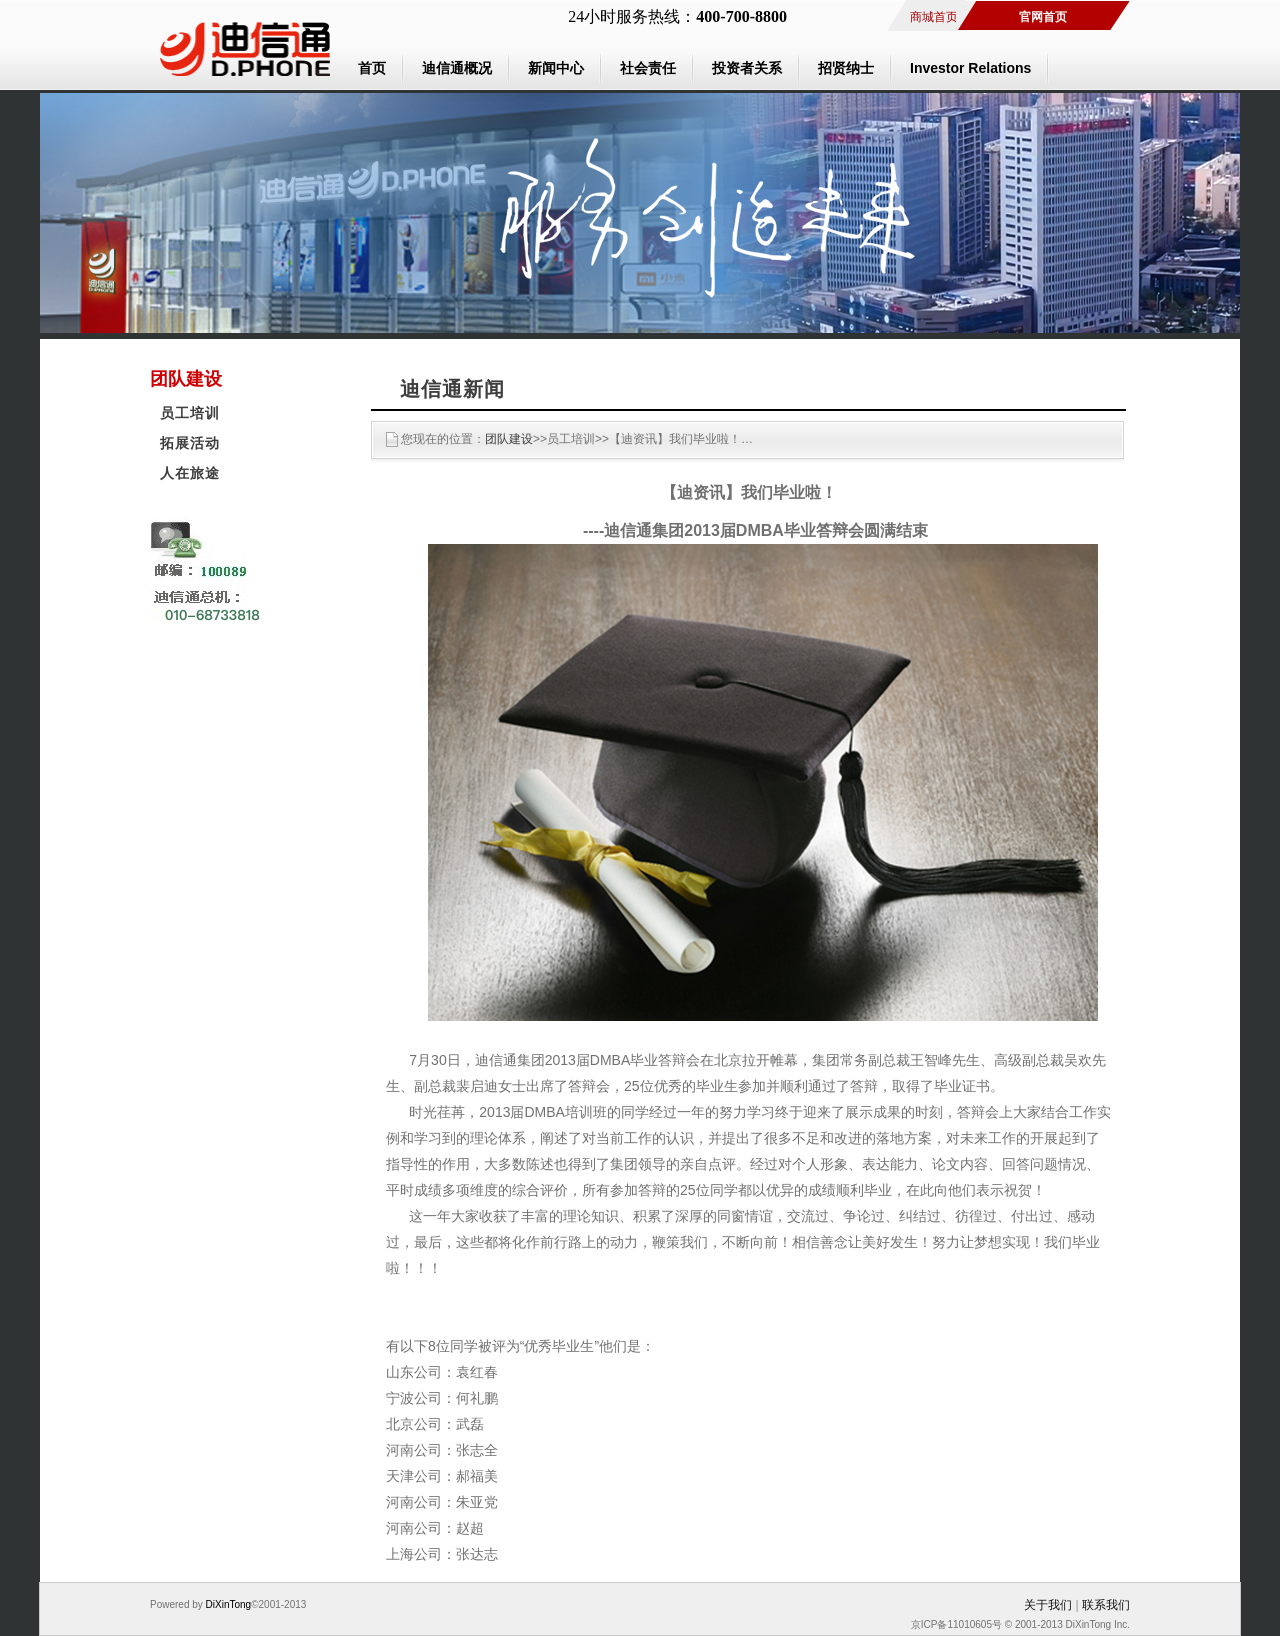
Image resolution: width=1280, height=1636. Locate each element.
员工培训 (190, 413)
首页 (372, 68)
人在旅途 (190, 473)
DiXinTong (227, 1604)
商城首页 (934, 17)
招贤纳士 (846, 68)
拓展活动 (190, 443)
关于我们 (1048, 1605)
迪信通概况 (457, 68)
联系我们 (1106, 1605)
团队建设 (509, 439)
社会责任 (648, 68)
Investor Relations (970, 68)
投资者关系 (747, 68)
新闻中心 (556, 68)
